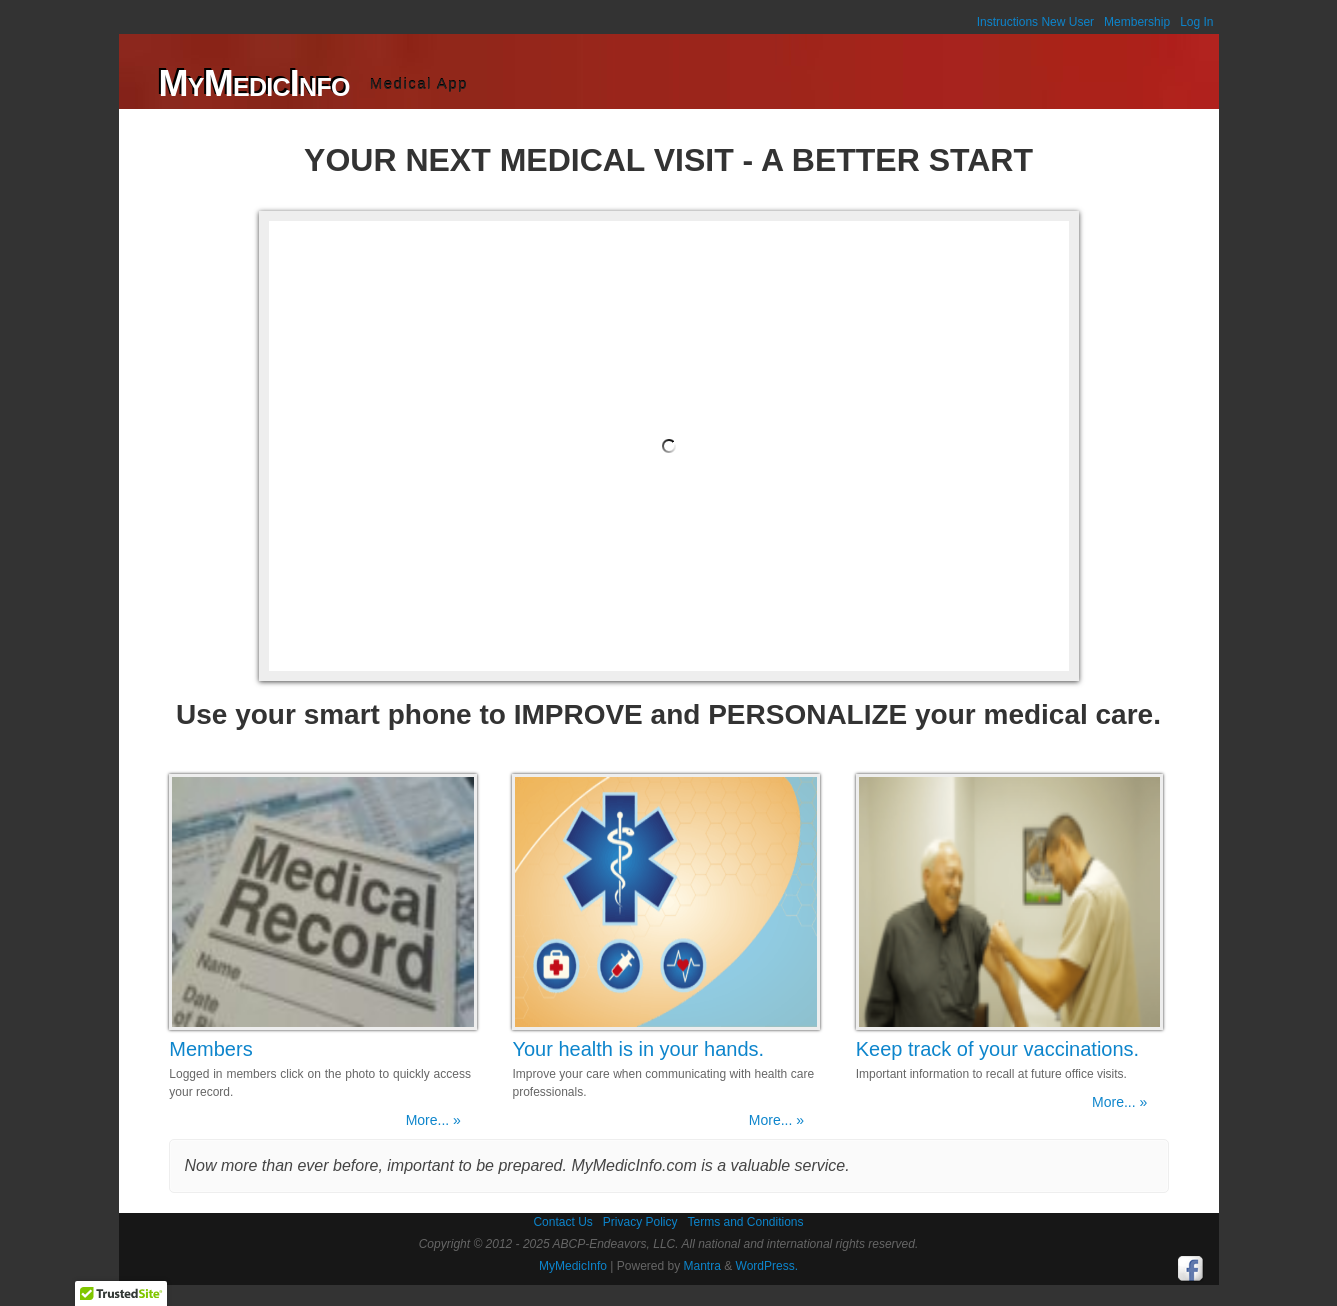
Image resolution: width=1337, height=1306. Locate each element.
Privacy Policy (640, 1222)
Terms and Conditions (745, 1222)
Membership (1137, 22)
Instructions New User (1035, 22)
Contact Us (562, 1222)
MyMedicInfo (254, 83)
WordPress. (767, 1266)
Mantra (702, 1266)
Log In (1196, 22)
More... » (433, 1120)
